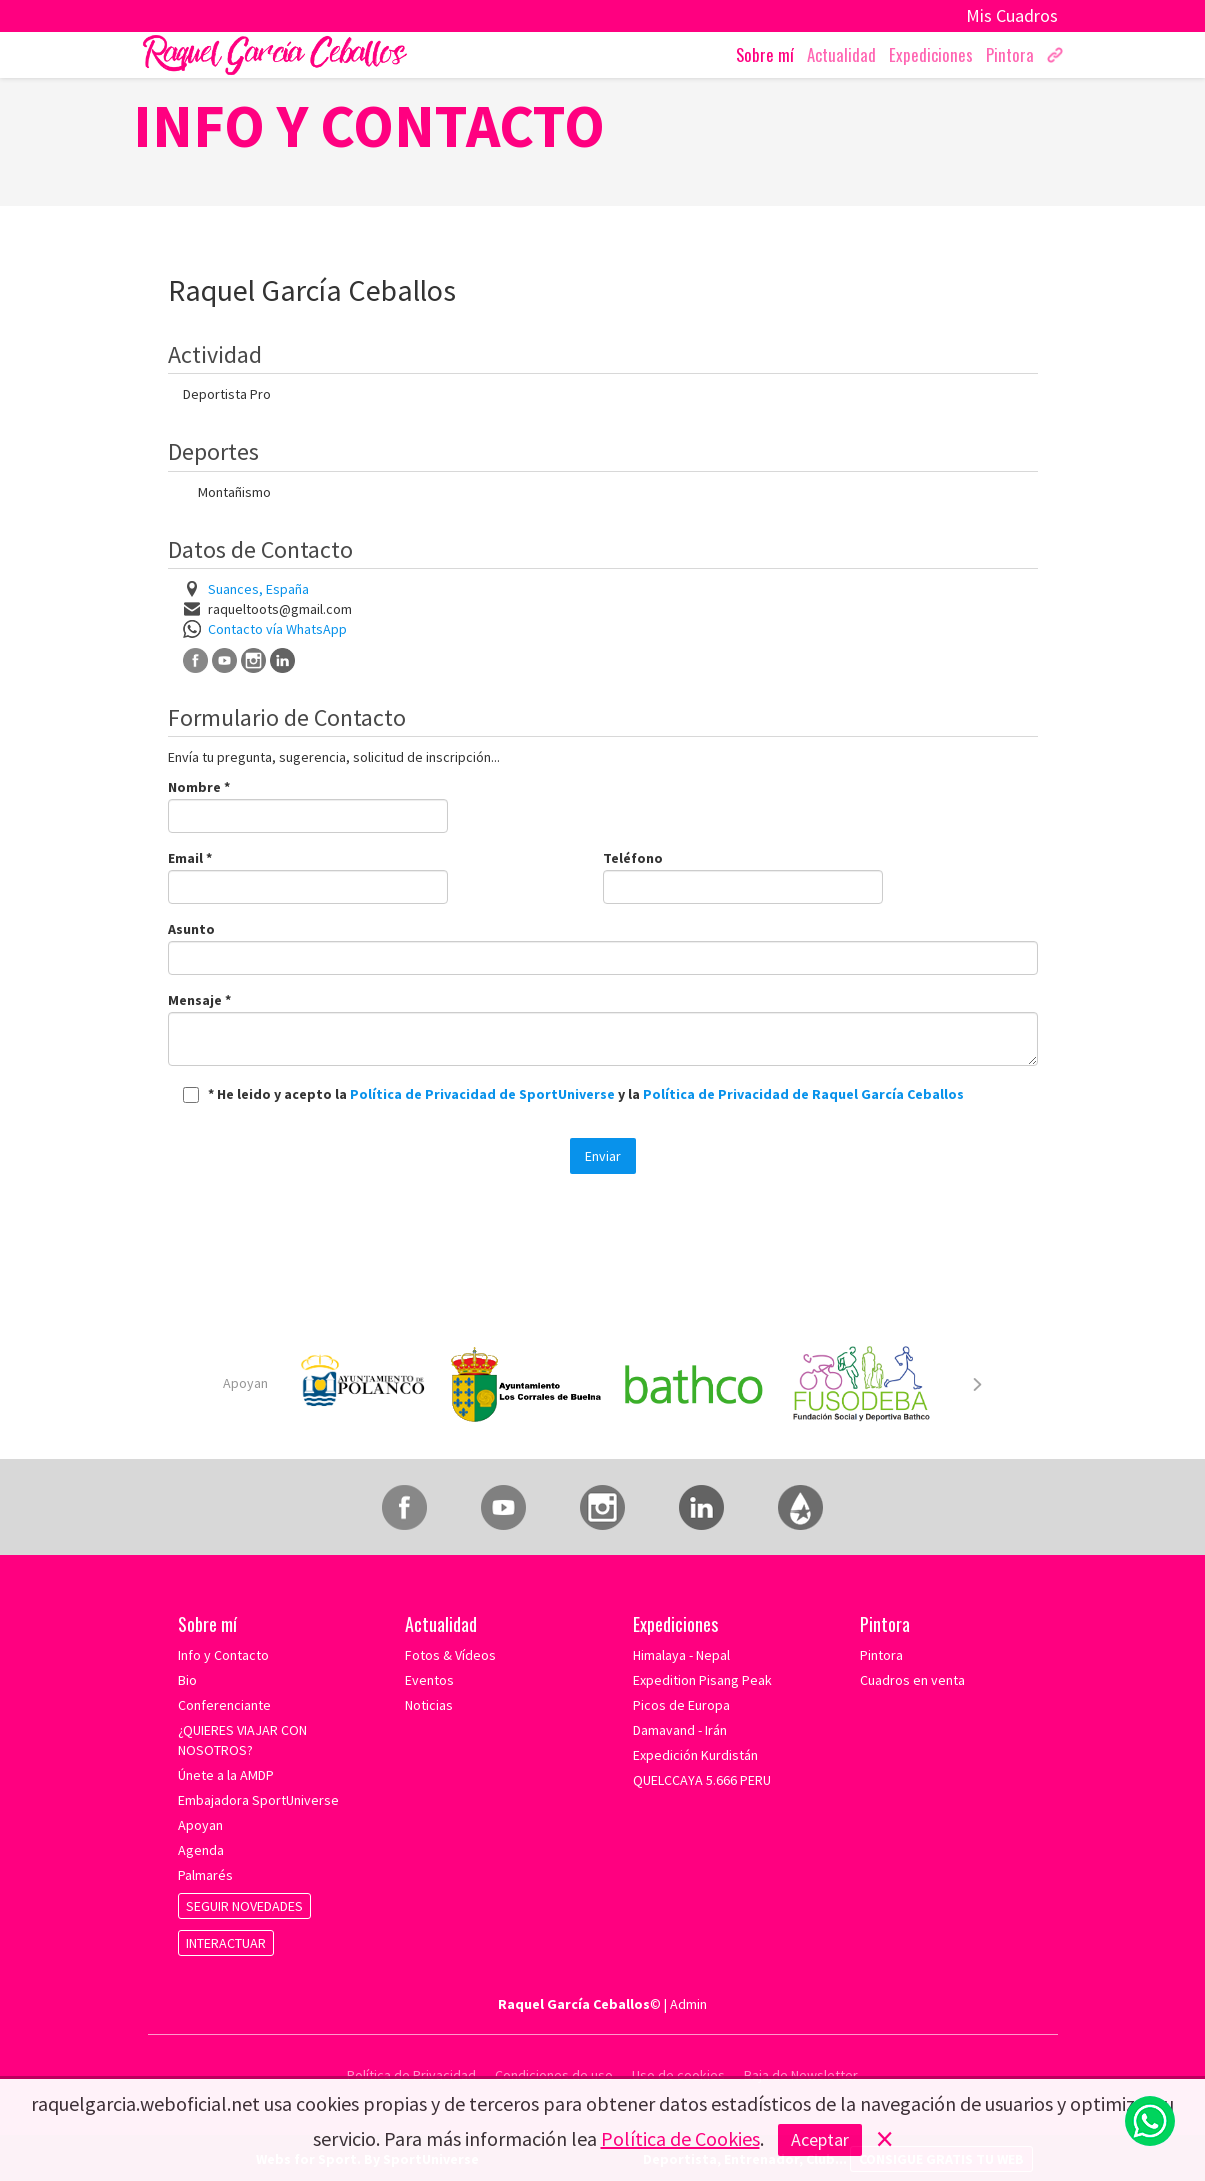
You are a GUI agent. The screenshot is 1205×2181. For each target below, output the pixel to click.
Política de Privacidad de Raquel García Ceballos (803, 1094)
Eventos (429, 1680)
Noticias (429, 1705)
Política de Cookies (680, 2138)
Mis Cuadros (1012, 15)
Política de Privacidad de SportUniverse (484, 1094)
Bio (187, 1680)
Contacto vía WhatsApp (277, 629)
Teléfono (633, 858)
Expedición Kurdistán (695, 1755)
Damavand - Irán (680, 1730)
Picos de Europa (681, 1705)
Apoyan (245, 1383)
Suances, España (258, 589)
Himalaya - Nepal (681, 1655)
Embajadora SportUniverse (258, 1800)
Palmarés (205, 1875)
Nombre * (199, 787)
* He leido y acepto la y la (586, 1094)
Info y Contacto (223, 1655)
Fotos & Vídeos (450, 1655)
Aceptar (820, 2139)
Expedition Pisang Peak (702, 1680)
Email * (190, 858)
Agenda (201, 1850)
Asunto (191, 929)
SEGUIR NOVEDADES (244, 1906)
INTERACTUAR (226, 1943)
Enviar (603, 1156)
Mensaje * (199, 1000)
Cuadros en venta (912, 1680)
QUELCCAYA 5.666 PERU (702, 1780)
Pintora (881, 1655)
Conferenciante (224, 1705)
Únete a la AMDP (226, 1775)
